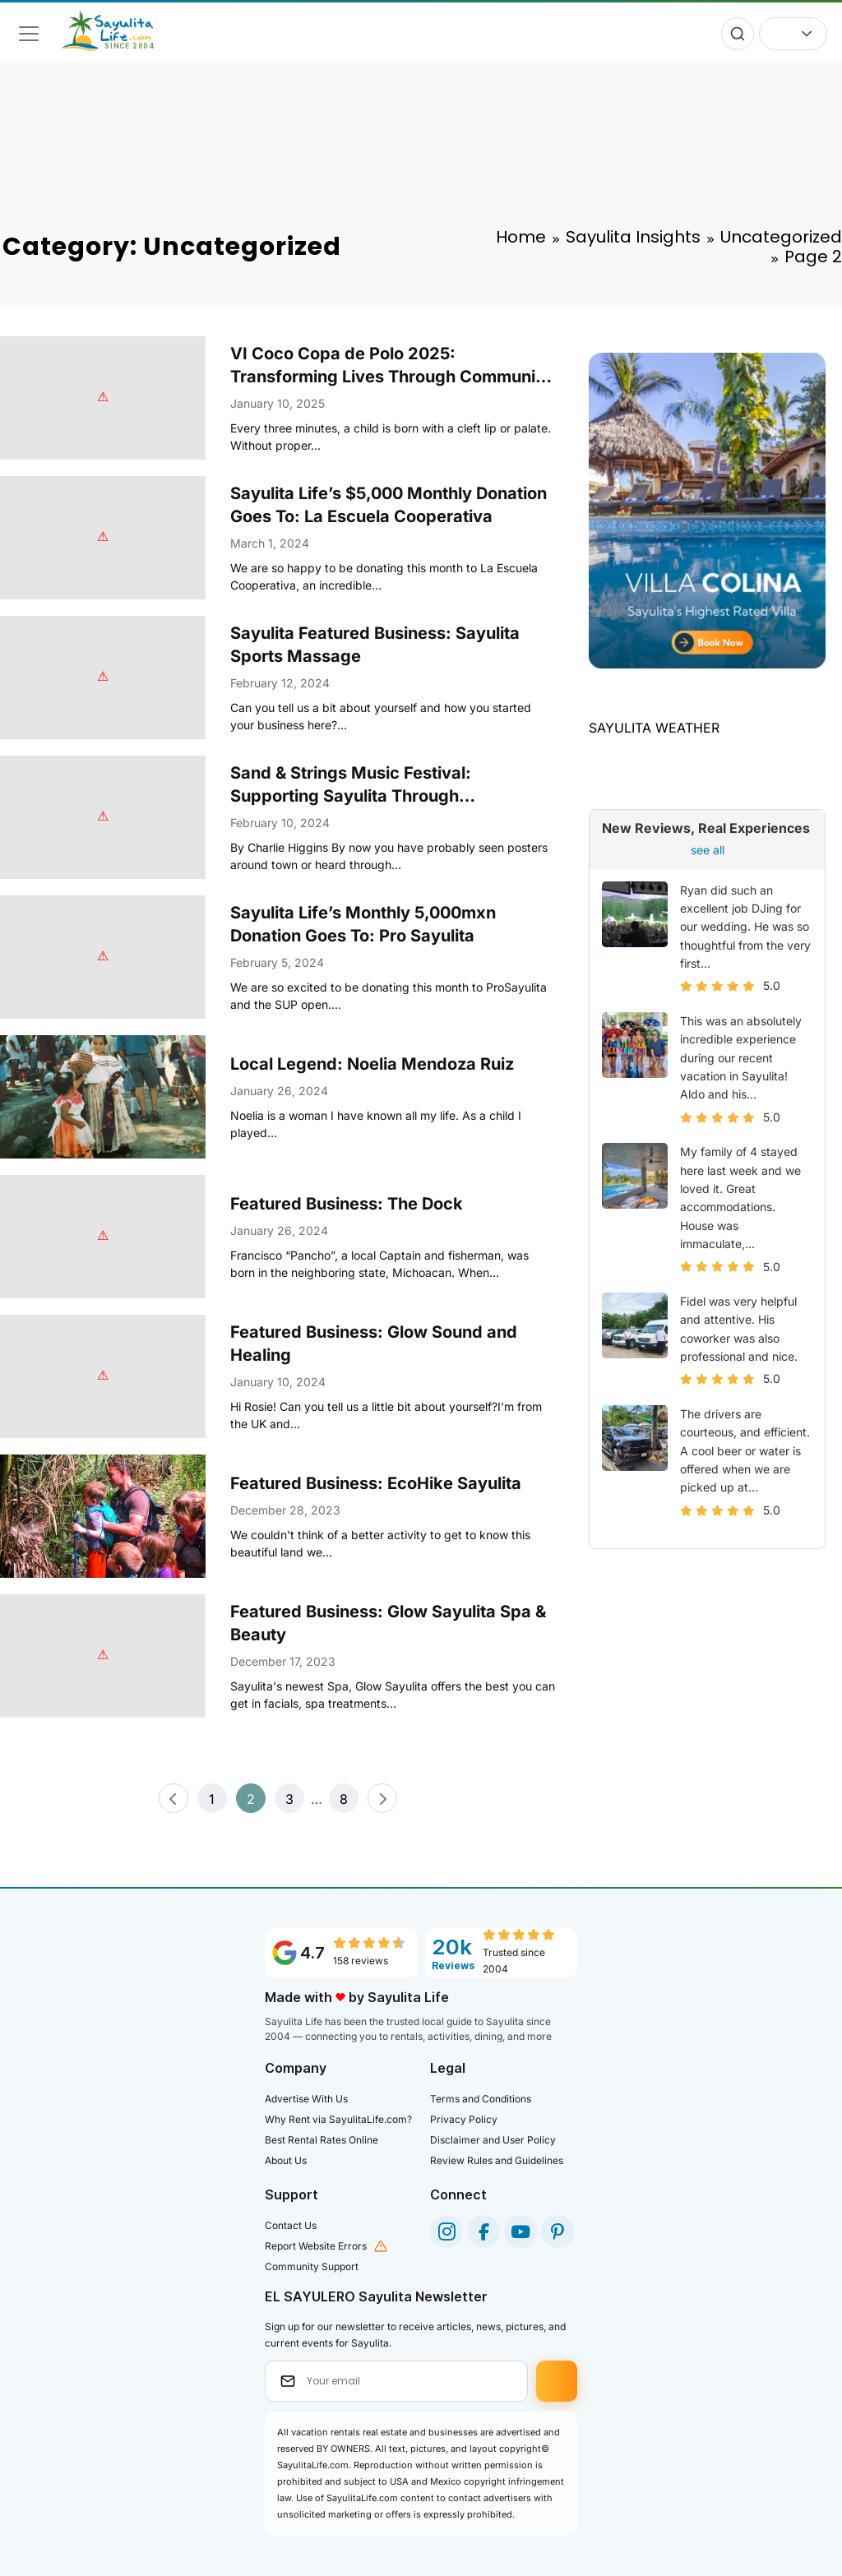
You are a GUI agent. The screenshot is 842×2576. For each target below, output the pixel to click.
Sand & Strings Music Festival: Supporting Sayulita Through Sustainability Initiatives (350, 785)
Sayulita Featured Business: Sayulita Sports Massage (375, 644)
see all (707, 850)
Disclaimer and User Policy (493, 2140)
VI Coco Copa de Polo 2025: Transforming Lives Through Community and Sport (390, 366)
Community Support (312, 2266)
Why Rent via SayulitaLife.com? (338, 2119)
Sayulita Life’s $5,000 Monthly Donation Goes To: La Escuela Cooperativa (388, 504)
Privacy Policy (463, 2119)
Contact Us (291, 2225)
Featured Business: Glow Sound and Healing (373, 1343)
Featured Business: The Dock (346, 1204)
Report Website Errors (316, 2246)
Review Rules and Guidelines (496, 2160)
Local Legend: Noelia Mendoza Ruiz (372, 1064)
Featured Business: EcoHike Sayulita (375, 1483)
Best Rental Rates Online (321, 2140)
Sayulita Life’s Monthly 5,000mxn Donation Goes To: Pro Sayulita (363, 924)
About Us (286, 2160)
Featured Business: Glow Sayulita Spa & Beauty (388, 1623)
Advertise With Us (306, 2099)
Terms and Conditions (480, 2099)
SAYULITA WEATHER (654, 727)
